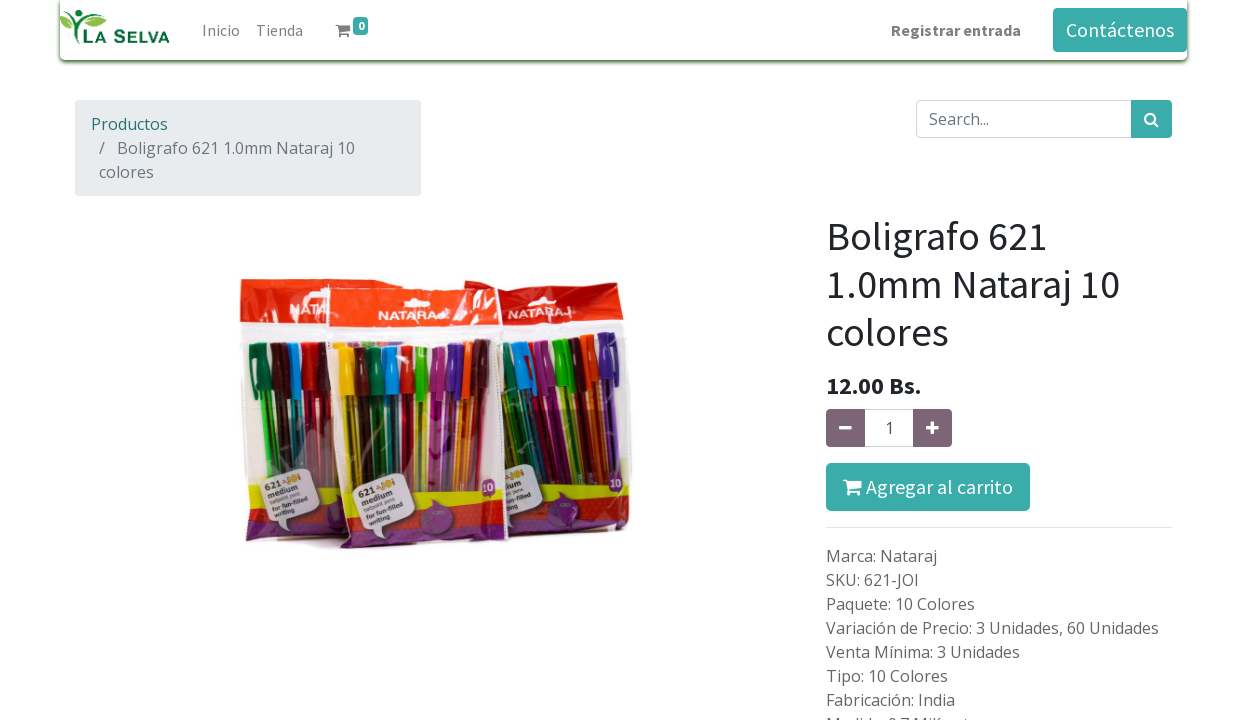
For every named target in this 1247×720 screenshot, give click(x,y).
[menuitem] (221, 30)
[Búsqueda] (1151, 119)
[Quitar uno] (845, 428)
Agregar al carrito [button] (928, 486)
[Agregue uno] (932, 428)
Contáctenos (1120, 29)
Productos (129, 124)
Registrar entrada (956, 30)
